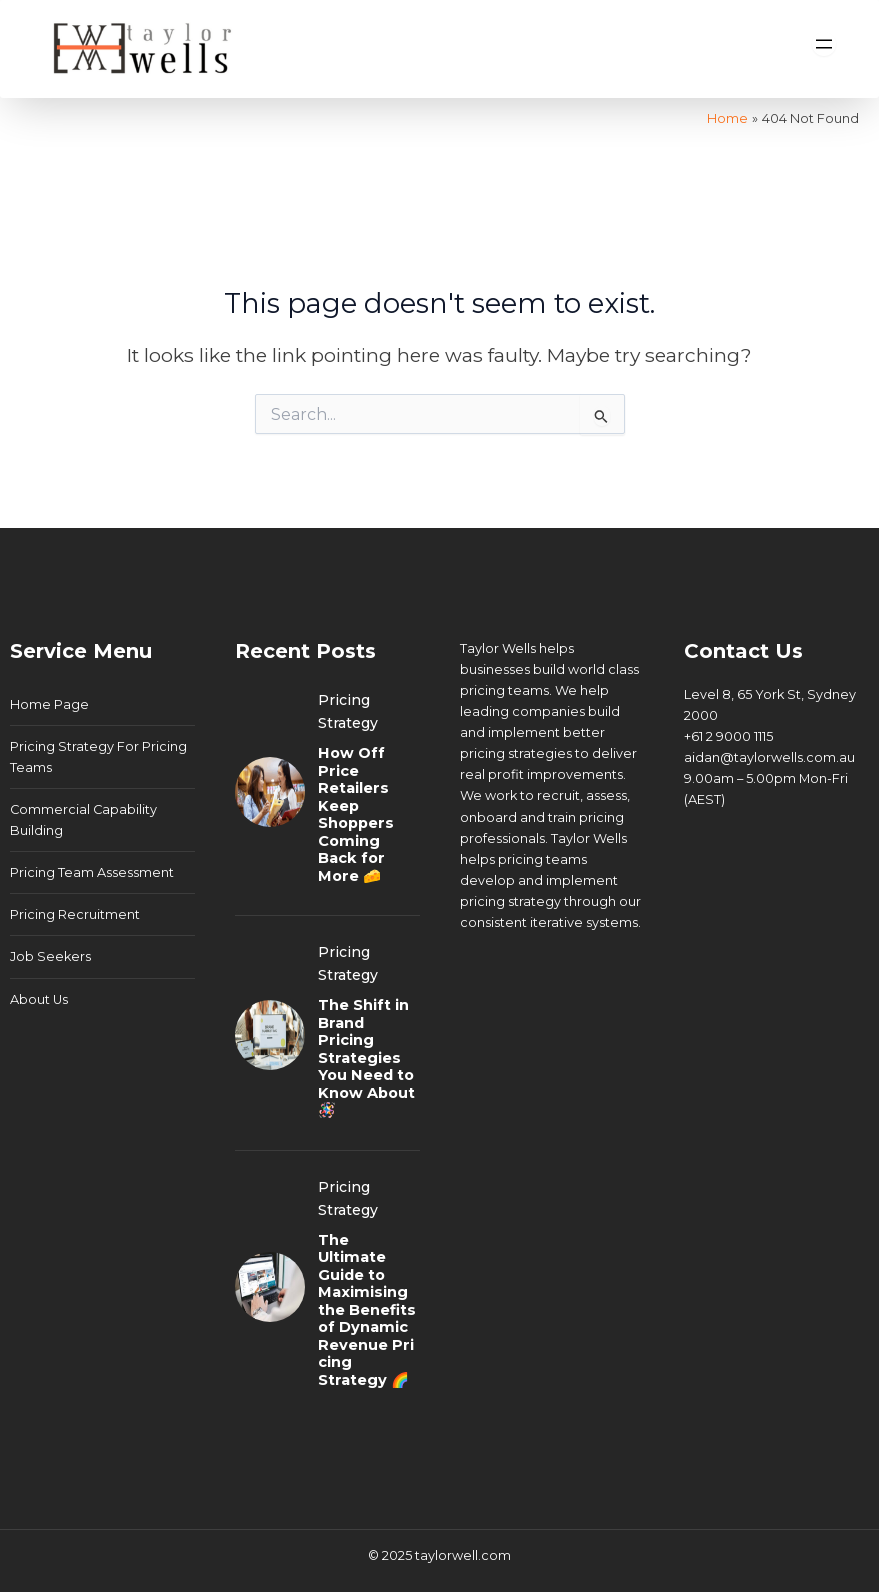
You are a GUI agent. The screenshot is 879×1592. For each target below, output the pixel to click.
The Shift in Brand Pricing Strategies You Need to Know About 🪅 (366, 1057)
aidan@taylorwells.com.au (769, 757)
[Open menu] (824, 44)
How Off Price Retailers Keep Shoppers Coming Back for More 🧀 (356, 814)
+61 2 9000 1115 (728, 736)
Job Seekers (50, 956)
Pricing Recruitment (75, 914)
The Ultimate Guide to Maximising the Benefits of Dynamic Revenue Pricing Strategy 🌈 (367, 1310)
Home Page (49, 704)
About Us (39, 999)
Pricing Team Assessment (92, 872)
